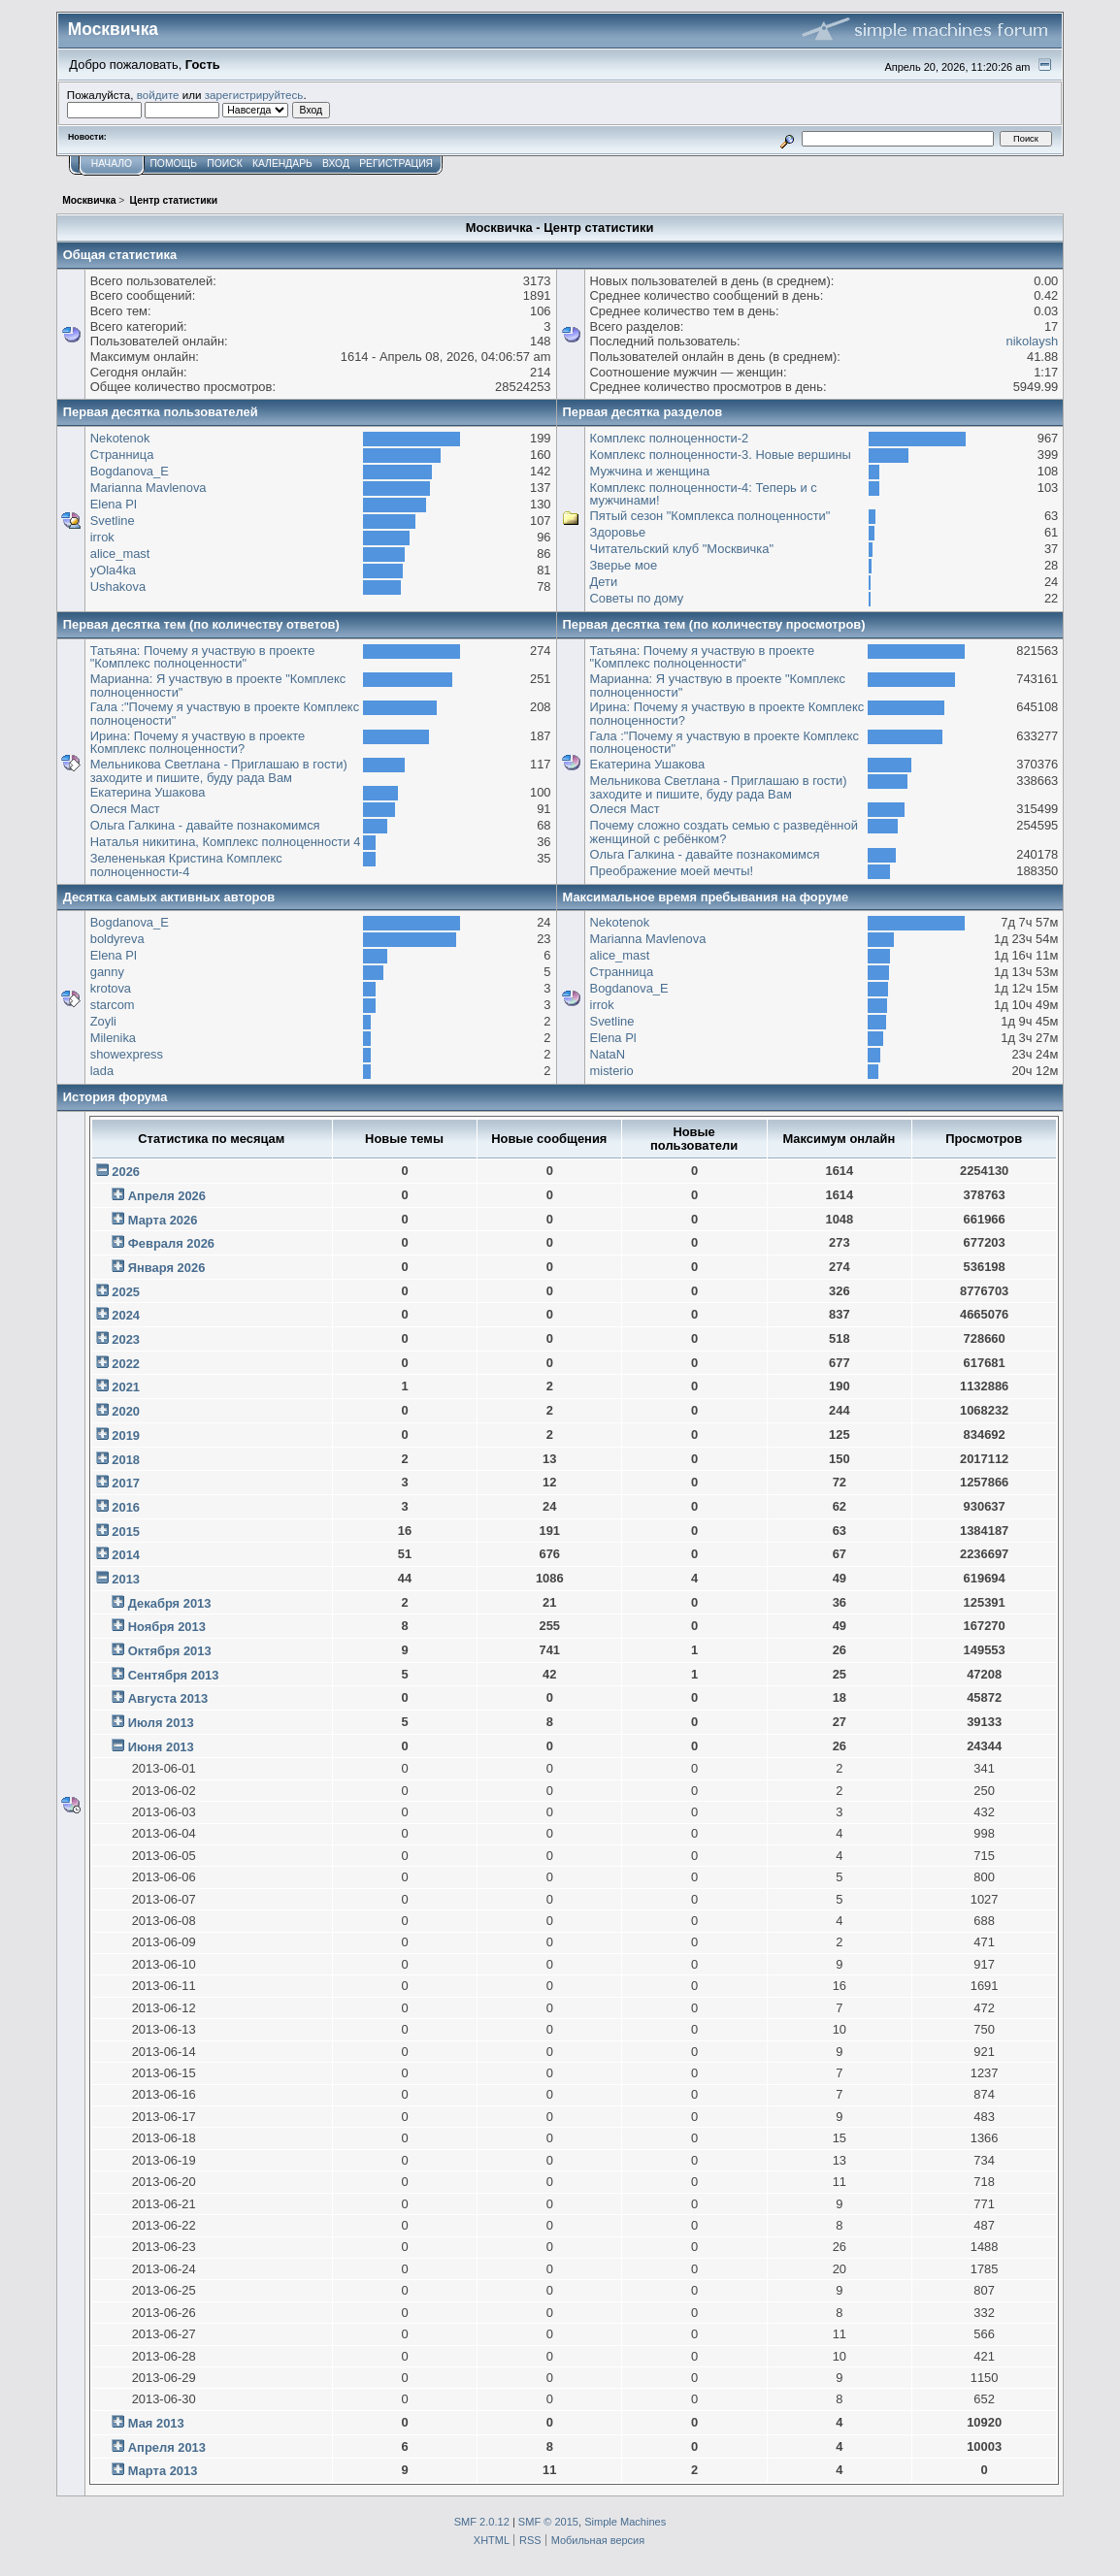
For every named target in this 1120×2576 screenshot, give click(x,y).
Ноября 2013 (167, 1626)
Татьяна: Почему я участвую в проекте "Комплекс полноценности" (202, 657)
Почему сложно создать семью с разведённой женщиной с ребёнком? (724, 832)
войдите (158, 94)
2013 (126, 1579)
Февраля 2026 (171, 1243)
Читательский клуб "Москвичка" (682, 548)
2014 (126, 1555)
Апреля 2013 (167, 2447)
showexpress (126, 1054)
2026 (126, 1171)
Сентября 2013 (173, 1675)
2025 (126, 1292)
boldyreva (117, 938)
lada (102, 1070)
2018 (126, 1459)
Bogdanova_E (129, 471)
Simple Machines (625, 2521)
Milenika (113, 1037)
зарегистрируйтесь (254, 94)
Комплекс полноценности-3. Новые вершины (720, 454)
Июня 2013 (161, 1747)
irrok (102, 537)
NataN (608, 1054)
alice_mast (120, 553)
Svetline (112, 520)
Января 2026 (167, 1267)
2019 (126, 1435)
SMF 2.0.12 (482, 2521)
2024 (126, 1315)
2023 (126, 1339)
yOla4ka (113, 570)
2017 (126, 1483)
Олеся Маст (125, 808)
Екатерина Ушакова (148, 792)
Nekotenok (120, 438)
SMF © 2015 (548, 2521)
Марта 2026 (163, 1220)
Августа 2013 (168, 1698)
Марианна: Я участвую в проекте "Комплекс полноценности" (218, 685)
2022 (126, 1363)
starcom (112, 1004)
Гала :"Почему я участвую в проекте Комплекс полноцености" (224, 714)
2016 (126, 1507)
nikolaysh (1031, 341)
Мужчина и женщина (650, 471)
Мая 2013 (156, 2423)
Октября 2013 (170, 1651)
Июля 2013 (161, 1722)
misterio (612, 1070)
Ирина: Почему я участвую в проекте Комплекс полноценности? (198, 743)
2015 (126, 1531)
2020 (126, 1411)
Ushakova (118, 586)
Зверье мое (624, 565)
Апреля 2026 (167, 1196)
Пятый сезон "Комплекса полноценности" (710, 515)
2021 (126, 1387)
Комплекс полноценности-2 (669, 438)
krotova (110, 988)
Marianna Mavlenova (148, 487)
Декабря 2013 (170, 1603)
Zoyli (103, 1021)
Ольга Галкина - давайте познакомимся (205, 825)
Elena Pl (113, 504)
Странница (122, 454)
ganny (107, 971)
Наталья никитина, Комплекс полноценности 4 (225, 841)
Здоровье (618, 532)
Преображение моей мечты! (672, 871)
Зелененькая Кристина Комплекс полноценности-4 (186, 865)
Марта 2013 (163, 2470)
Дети (604, 581)
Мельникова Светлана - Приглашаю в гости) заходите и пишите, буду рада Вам (218, 771)
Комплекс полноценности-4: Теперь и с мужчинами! (703, 494)
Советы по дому (637, 598)
